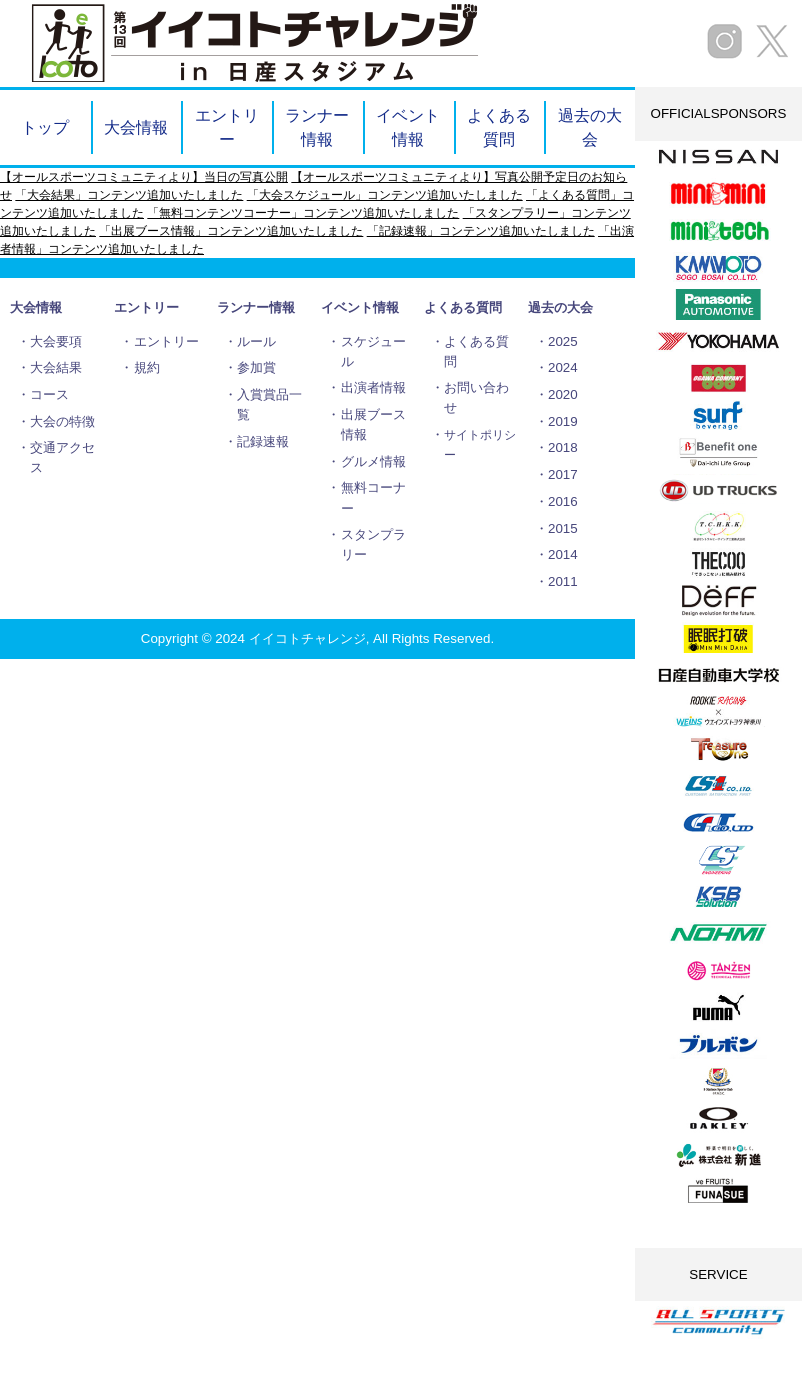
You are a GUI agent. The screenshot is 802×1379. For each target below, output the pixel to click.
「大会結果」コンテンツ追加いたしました (129, 195)
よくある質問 (499, 127)
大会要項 (56, 341)
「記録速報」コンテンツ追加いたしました (481, 231)
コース (49, 394)
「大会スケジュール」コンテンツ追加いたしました (385, 195)
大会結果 (56, 367)
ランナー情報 (317, 127)
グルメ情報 (373, 461)
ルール (256, 341)
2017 (563, 474)
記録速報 (263, 441)
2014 (563, 554)
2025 (563, 341)
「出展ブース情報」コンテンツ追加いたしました (231, 231)
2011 (563, 581)
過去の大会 (590, 127)
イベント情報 (408, 127)
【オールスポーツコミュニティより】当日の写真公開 (144, 177)
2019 (563, 421)
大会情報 (136, 127)
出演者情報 (373, 387)
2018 (563, 447)
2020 (563, 394)
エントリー (227, 127)
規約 (147, 367)
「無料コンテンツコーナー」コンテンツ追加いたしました (303, 213)
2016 (563, 501)
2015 (563, 528)
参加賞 (256, 367)
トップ (45, 127)
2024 (563, 367)
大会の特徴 (62, 421)
